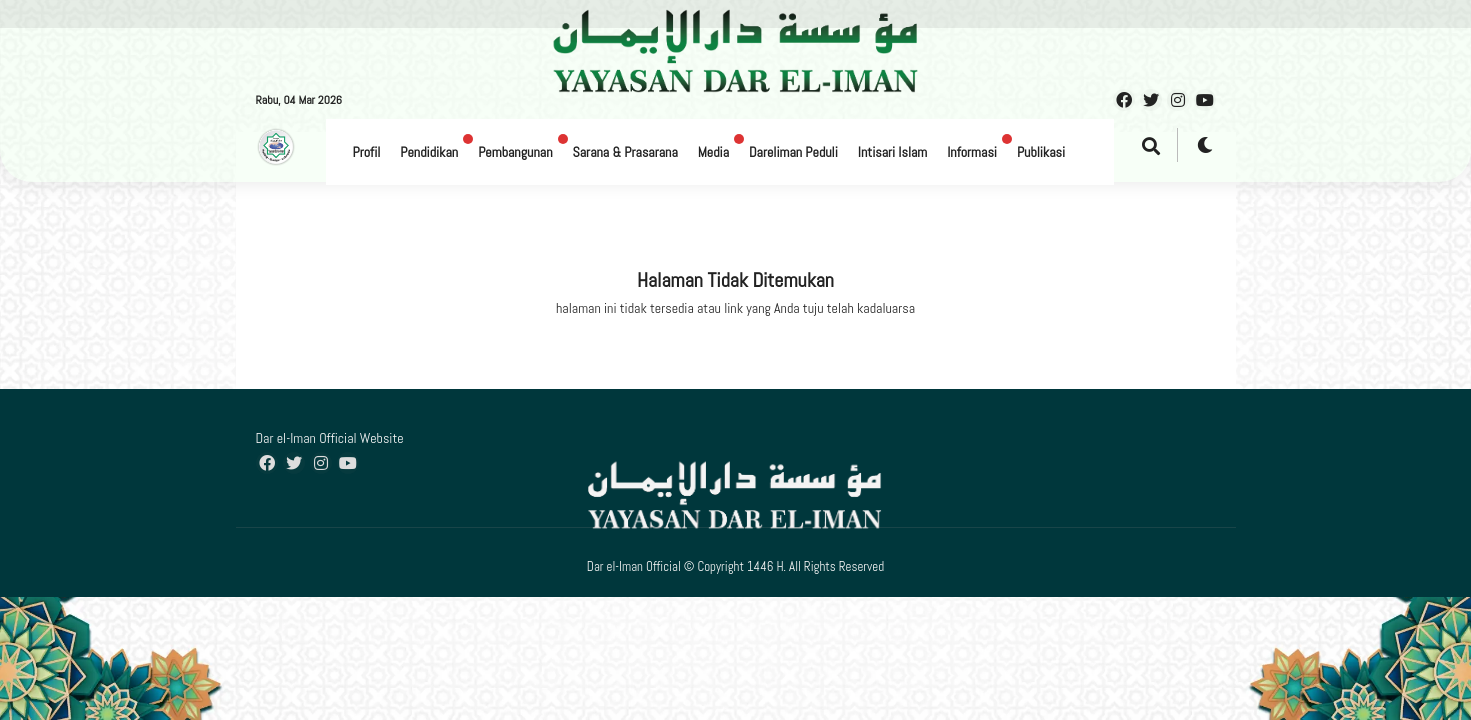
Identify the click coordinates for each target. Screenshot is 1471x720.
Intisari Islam (892, 152)
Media (713, 152)
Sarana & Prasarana (625, 152)
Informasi (972, 152)
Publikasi (1041, 152)
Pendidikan (429, 152)
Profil (367, 152)
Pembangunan (515, 152)
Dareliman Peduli (793, 152)
